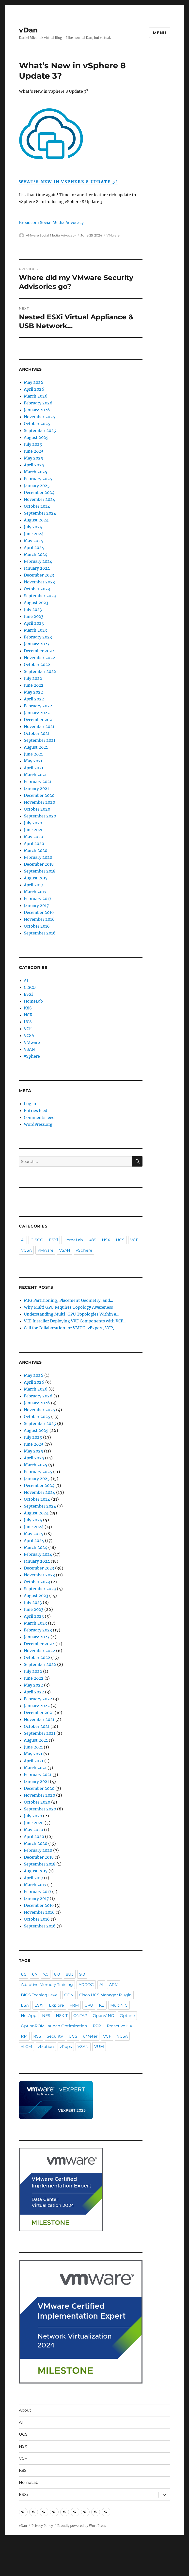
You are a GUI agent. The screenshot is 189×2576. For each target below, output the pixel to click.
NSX (28, 1014)
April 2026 (34, 389)
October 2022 (37, 664)
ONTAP (80, 2015)
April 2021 (33, 767)
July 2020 (33, 822)
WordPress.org (38, 1124)
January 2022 (37, 712)
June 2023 (33, 616)
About (25, 2410)
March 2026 (35, 396)
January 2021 (36, 788)
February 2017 (37, 898)
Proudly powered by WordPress (81, 2526)
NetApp (28, 2015)
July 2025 (33, 444)
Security (55, 2036)
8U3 (70, 1974)
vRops (66, 2046)
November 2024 (39, 499)
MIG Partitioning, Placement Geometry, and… (68, 1300)
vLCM (26, 2046)
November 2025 (39, 416)
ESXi (28, 994)
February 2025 (38, 478)
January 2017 (36, 905)
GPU (88, 2005)
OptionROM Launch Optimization (54, 2026)
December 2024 (39, 492)
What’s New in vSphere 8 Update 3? (68, 181)
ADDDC (86, 1984)
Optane (127, 2015)
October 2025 (37, 423)
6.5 (23, 1974)
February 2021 (37, 781)
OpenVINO (103, 2015)
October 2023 (37, 588)
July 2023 (33, 609)
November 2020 (39, 802)
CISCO (30, 987)
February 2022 (38, 705)
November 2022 (39, 657)
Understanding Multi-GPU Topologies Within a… (71, 1314)
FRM (74, 2005)
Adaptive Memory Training (47, 1984)
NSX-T (62, 2015)
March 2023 (35, 630)
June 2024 (34, 533)
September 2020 (40, 816)
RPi (24, 2036)
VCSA (29, 1035)
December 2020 (39, 795)
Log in (30, 1103)
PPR (97, 2026)
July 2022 (33, 678)
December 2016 (39, 912)
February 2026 (38, 402)
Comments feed (39, 1117)
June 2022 (34, 685)
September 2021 (39, 740)
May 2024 (33, 540)
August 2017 (35, 877)
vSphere (32, 1056)
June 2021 (33, 754)
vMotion (46, 2046)
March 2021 (35, 774)
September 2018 (39, 871)
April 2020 (34, 843)
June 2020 (34, 829)
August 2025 (36, 437)
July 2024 (33, 526)
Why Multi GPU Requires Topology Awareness (68, 1307)
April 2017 (33, 884)
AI (26, 980)
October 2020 (37, 809)
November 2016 (39, 919)
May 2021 (33, 760)
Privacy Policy (42, 2526)
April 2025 (34, 464)
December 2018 (39, 864)
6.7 (34, 1974)
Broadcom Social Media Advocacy (51, 222)
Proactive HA (119, 2026)
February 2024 (38, 561)
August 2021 (36, 747)
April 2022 (34, 698)
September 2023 (40, 595)
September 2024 (40, 513)
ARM (113, 1984)
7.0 (45, 1974)
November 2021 (39, 726)
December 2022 (39, 650)
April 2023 (34, 623)
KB (102, 2005)
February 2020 (38, 857)
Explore (56, 2005)
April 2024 (34, 547)
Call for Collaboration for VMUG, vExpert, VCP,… (70, 1327)
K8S (28, 1008)
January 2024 (37, 568)
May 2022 (33, 692)
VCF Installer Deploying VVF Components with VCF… (75, 1320)
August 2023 (36, 602)
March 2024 (35, 554)
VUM (99, 2046)
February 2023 (38, 637)
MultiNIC (119, 2005)
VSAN (29, 1049)
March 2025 (35, 471)
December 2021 (39, 719)
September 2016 (40, 933)
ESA (25, 2005)
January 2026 (37, 409)
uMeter (90, 2036)
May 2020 (33, 836)
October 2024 (37, 506)
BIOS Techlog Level (40, 1995)
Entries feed (35, 1110)
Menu (159, 32)
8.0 (57, 1974)
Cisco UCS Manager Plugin (105, 1995)
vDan (28, 30)
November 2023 (39, 581)
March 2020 (35, 850)
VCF (28, 1028)
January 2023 (36, 643)
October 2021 (36, 733)
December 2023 (39, 575)
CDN (69, 1995)
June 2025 (34, 451)
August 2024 (36, 520)
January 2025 (37, 485)
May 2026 (33, 382)
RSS (37, 2036)
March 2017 (35, 891)
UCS (28, 1021)
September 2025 (40, 430)
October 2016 (37, 926)
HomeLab (33, 1001)
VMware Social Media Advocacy (51, 235)
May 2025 (33, 458)
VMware (113, 235)
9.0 (82, 1974)
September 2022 (40, 671)
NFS (46, 2015)
